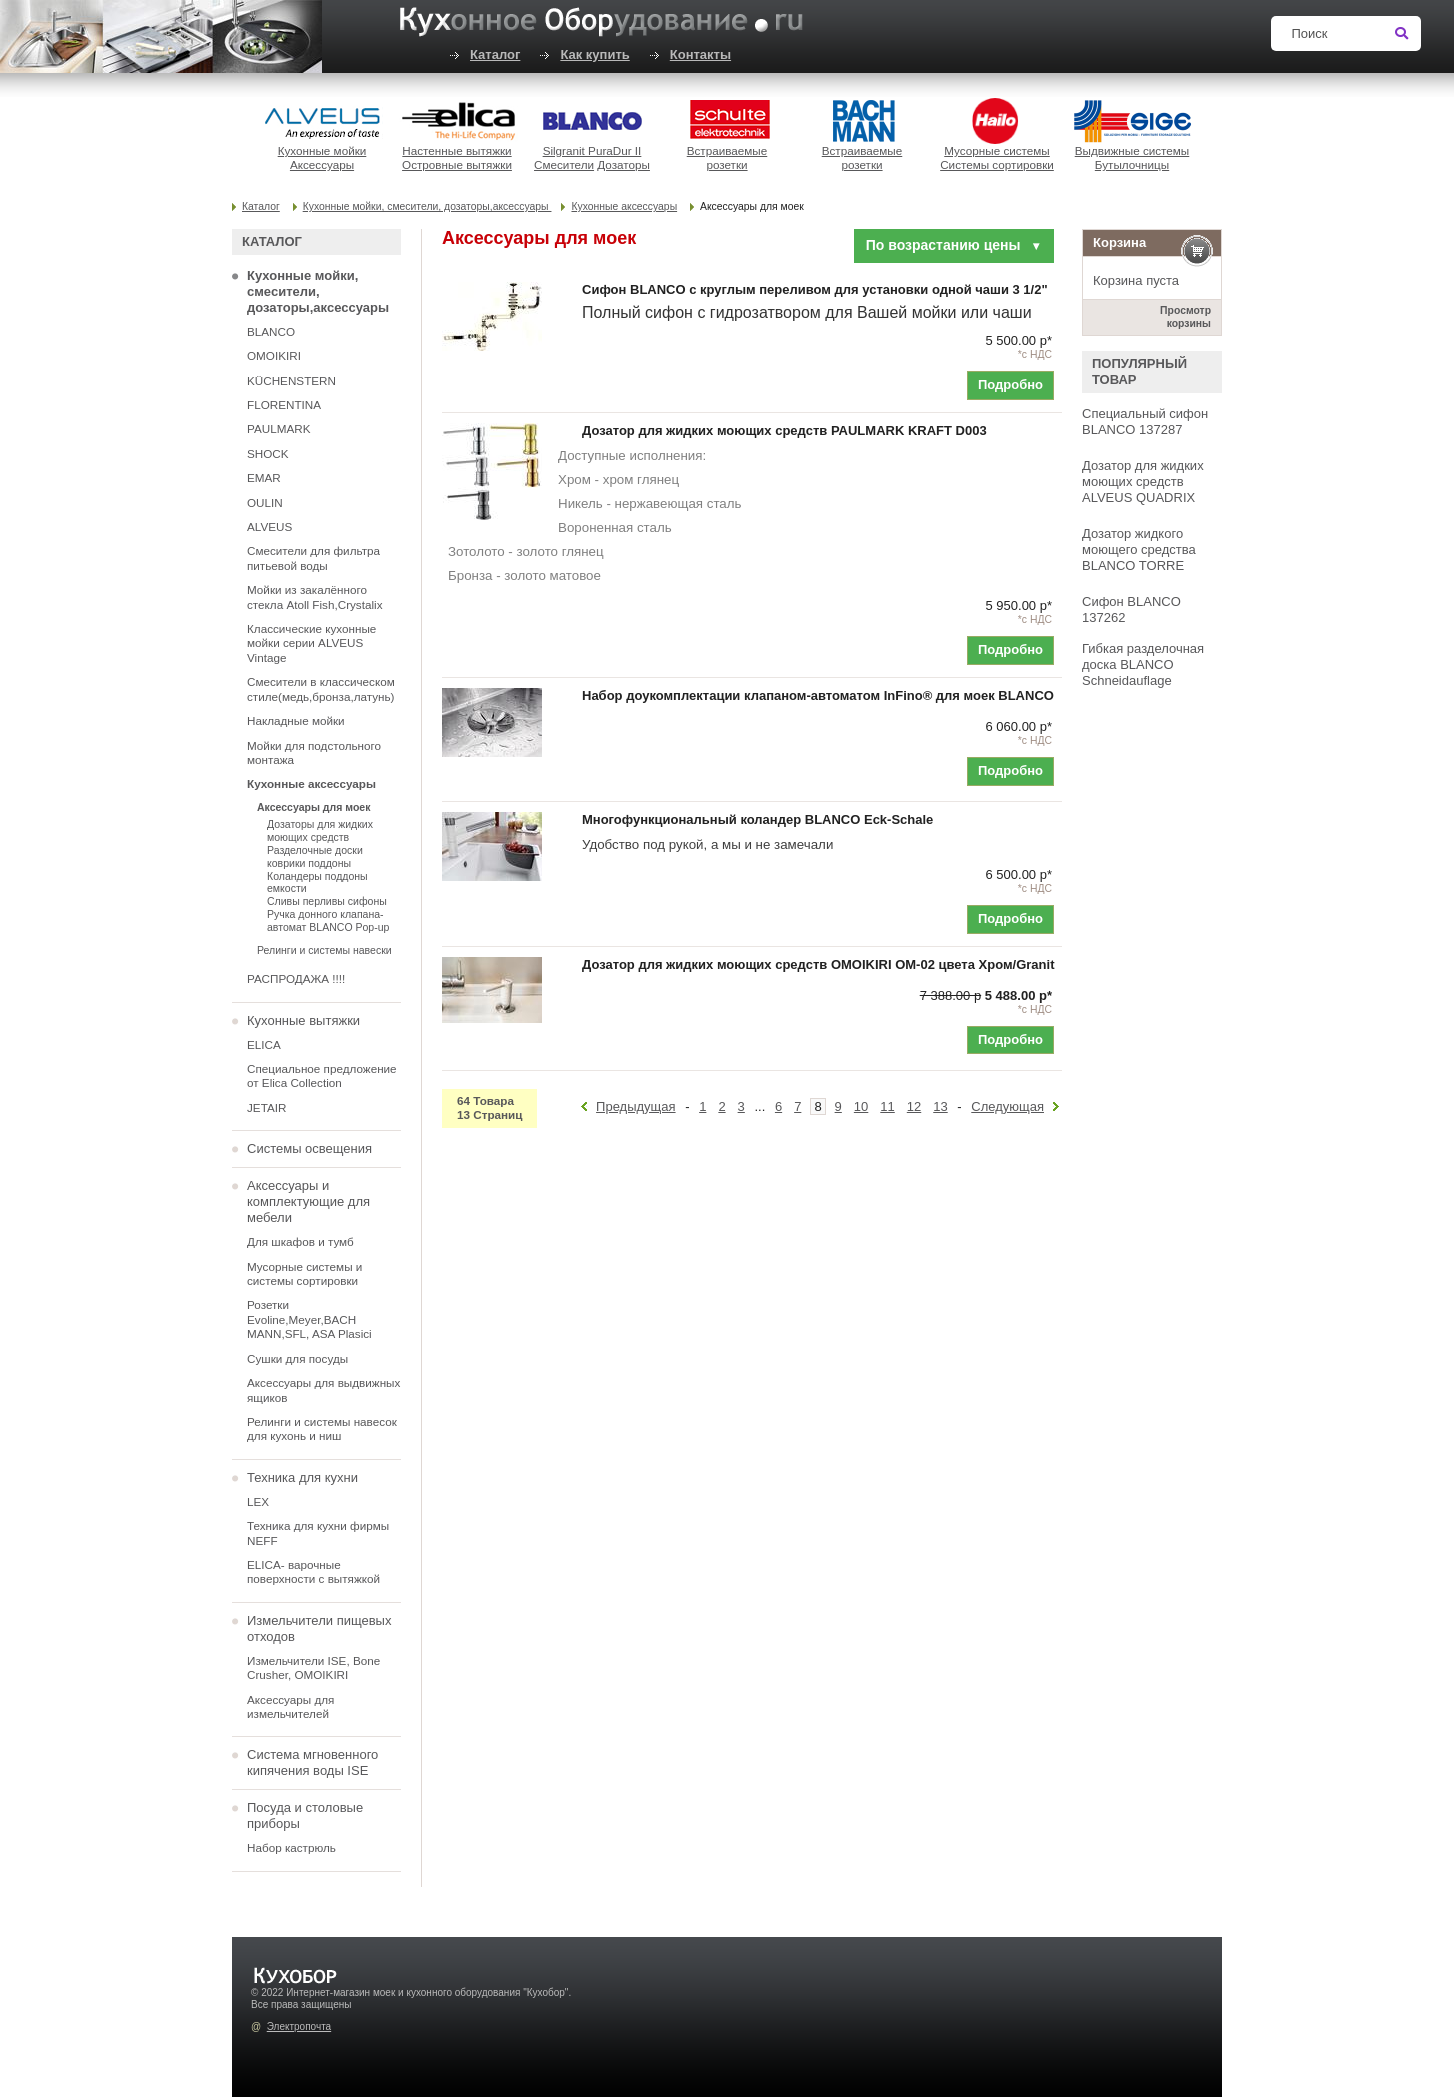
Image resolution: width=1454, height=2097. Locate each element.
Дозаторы (623, 164)
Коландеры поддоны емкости (317, 882)
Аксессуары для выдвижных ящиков (323, 1389)
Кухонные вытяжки (303, 1020)
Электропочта (299, 2026)
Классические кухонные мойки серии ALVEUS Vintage (311, 643)
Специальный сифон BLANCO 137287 (1145, 421)
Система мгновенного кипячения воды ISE (312, 1762)
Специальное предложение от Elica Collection (322, 1075)
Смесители (564, 164)
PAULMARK (278, 428)
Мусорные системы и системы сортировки (304, 1273)
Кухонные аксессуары (624, 206)
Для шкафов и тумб (300, 1241)
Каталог (495, 54)
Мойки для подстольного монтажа (314, 752)
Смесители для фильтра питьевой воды (313, 557)
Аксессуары (322, 164)
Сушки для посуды (297, 1358)
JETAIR (266, 1107)
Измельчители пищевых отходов (319, 1628)
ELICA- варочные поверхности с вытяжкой (313, 1571)
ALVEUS (269, 526)
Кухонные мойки (322, 150)
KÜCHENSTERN (291, 380)
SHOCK (268, 453)
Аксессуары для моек (313, 807)
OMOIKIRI (274, 355)
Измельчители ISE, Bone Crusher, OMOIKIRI (313, 1667)
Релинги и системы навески (324, 950)
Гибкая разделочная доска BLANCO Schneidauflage (1143, 664)
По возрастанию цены (954, 245)
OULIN (265, 502)
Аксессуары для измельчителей (290, 1706)
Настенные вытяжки (456, 150)
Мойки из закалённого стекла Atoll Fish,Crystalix (315, 596)
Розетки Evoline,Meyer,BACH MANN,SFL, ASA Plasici (309, 1319)
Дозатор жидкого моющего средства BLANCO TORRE (1139, 549)
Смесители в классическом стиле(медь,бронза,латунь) (321, 688)
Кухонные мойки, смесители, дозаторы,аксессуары (427, 206)
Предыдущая (636, 1106)
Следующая (1007, 1106)
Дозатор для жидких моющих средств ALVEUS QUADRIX (1143, 481)
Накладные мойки (296, 720)
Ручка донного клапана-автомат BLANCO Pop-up (328, 920)
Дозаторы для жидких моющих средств (320, 830)
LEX (258, 1501)
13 (940, 1106)
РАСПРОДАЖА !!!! (296, 978)
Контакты (700, 54)
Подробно (1010, 384)
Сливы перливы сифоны (327, 901)
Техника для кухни (302, 1477)
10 (861, 1106)
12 (914, 1106)
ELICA (264, 1044)
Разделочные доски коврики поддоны (315, 856)
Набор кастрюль (291, 1847)
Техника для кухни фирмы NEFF (318, 1532)
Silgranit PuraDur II (592, 150)
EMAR (264, 477)
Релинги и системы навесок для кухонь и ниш (322, 1428)
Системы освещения (309, 1148)
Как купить (594, 54)
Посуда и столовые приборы (305, 1815)
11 (887, 1106)
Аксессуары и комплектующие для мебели (308, 1201)
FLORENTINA (284, 404)
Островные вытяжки (457, 164)
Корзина (1119, 242)
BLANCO (271, 331)
